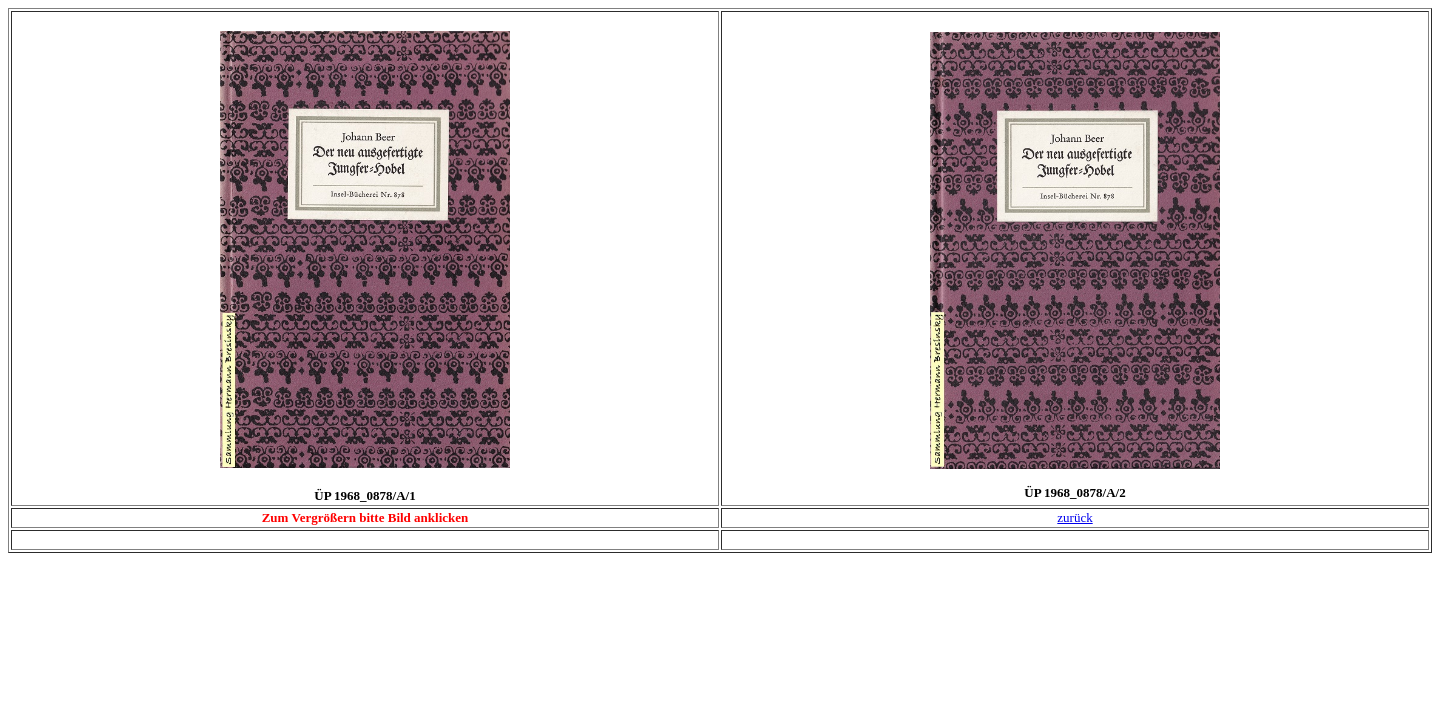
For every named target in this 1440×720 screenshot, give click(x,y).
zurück (1074, 517)
